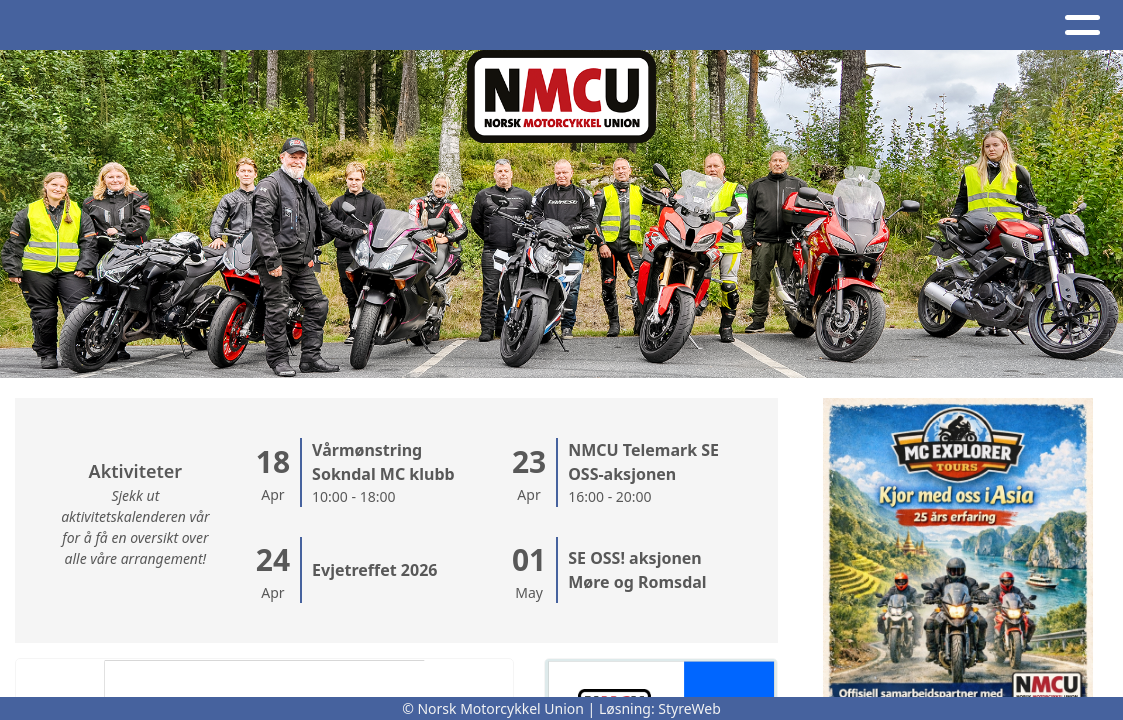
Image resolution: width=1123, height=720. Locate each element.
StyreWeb (689, 708)
